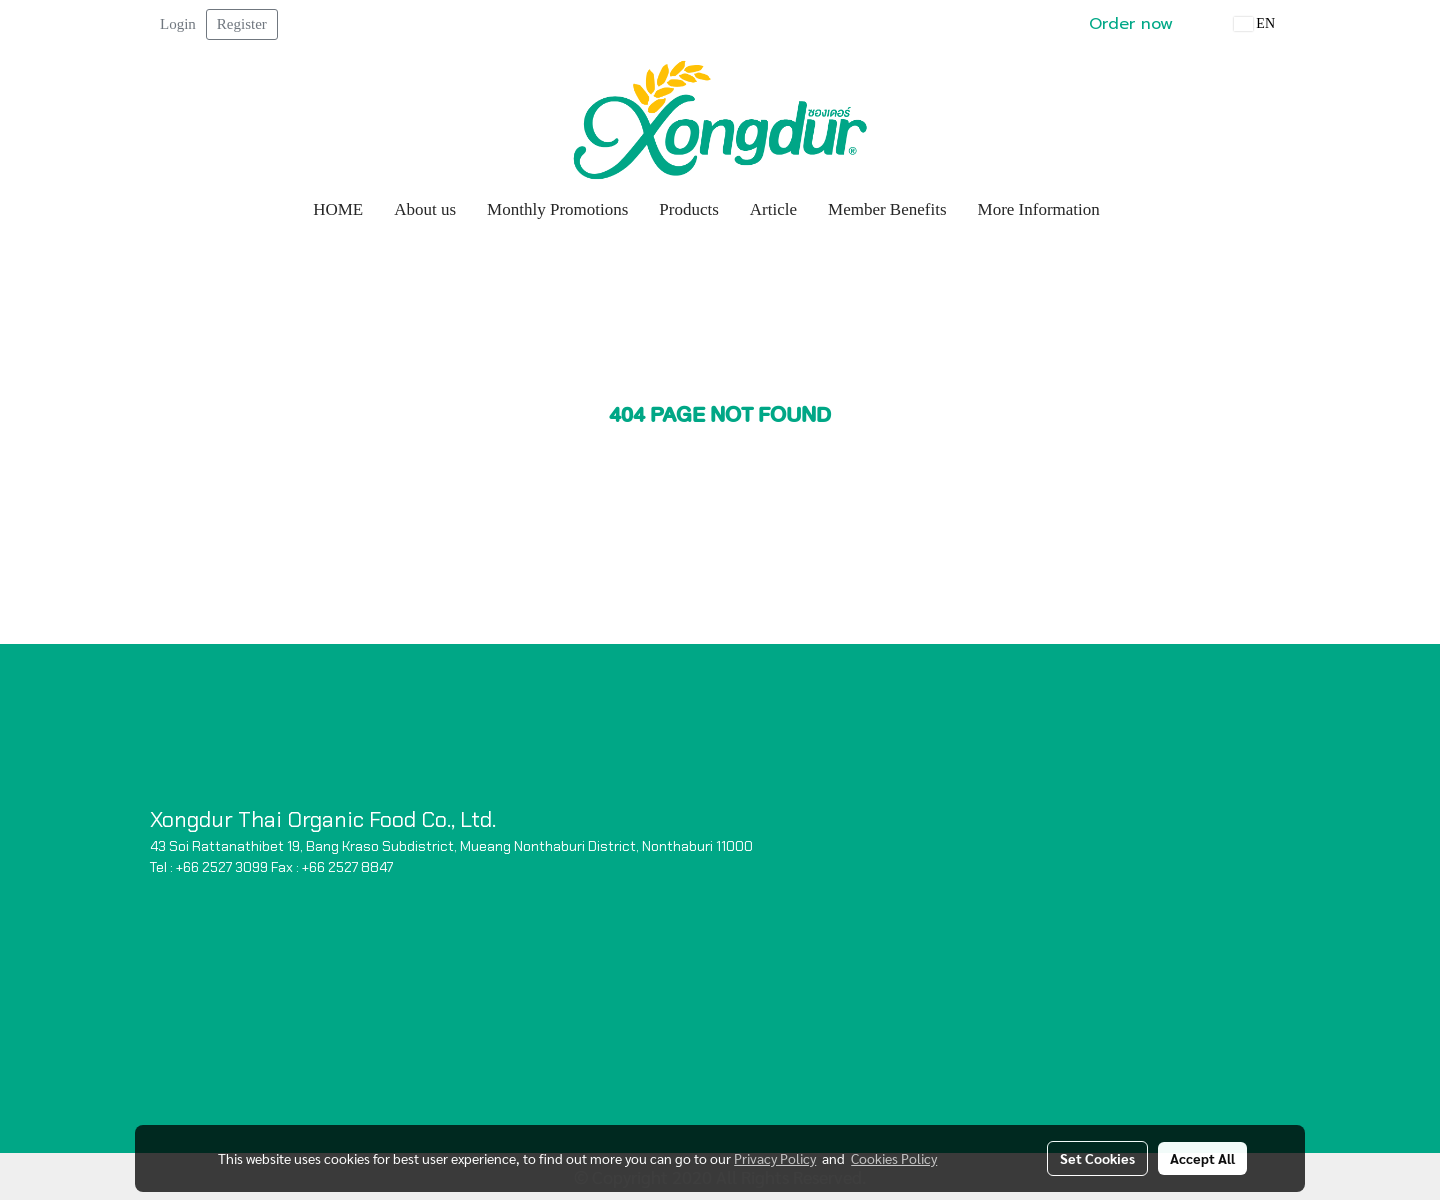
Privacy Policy (775, 1158)
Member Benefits (887, 209)
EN (1254, 23)
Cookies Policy (894, 1158)
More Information (1039, 209)
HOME (338, 209)
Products (689, 209)
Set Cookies (1097, 1158)
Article (773, 209)
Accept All (1202, 1158)
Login (178, 24)
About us (425, 209)
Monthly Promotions (557, 209)
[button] (1134, 210)
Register (242, 24)
